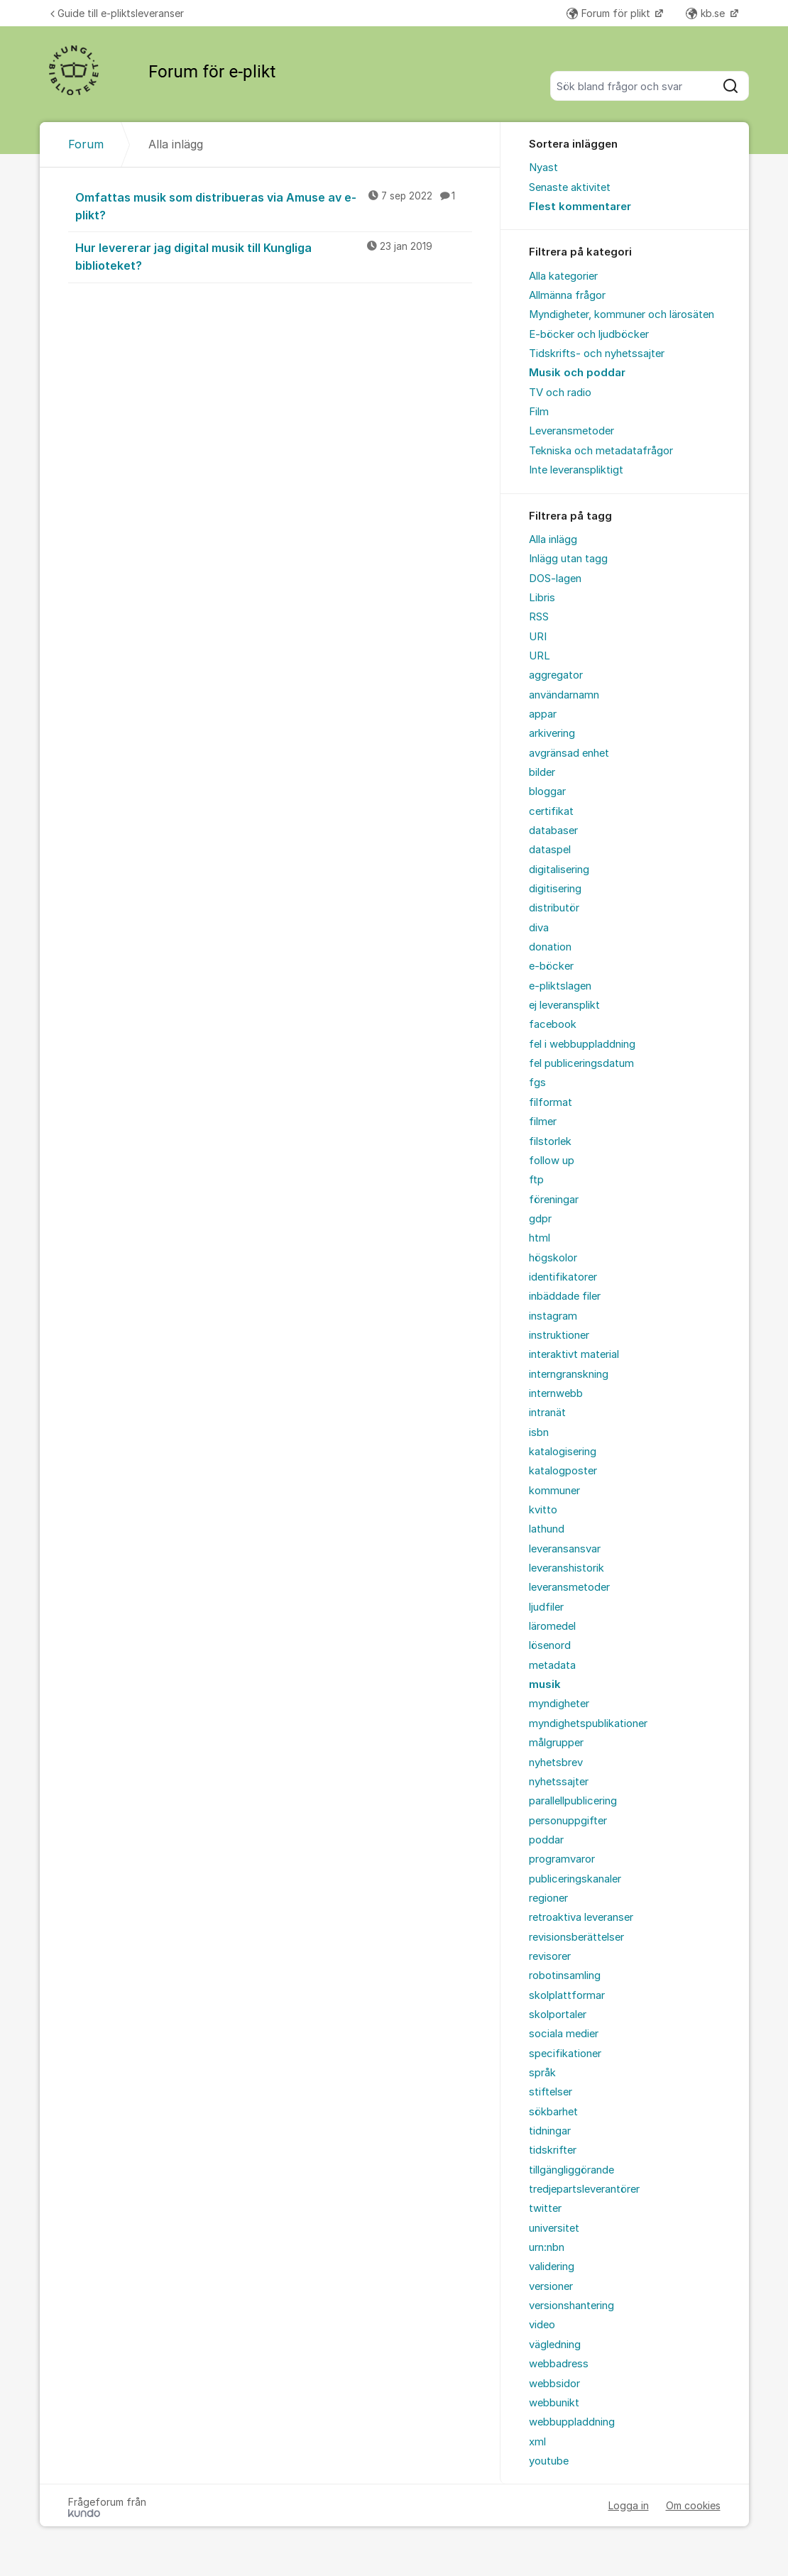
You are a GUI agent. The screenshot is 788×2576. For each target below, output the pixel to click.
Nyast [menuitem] (543, 167)
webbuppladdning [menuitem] (572, 2422)
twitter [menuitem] (545, 2208)
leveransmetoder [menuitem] (569, 1587)
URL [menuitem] (539, 656)
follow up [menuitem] (551, 1160)
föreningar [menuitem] (554, 1199)
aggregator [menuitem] (556, 675)
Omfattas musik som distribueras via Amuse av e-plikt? (273, 205)
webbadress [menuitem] (559, 2363)
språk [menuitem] (542, 2072)
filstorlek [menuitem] (550, 1141)
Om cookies (693, 2505)
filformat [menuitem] (550, 1102)
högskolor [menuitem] (553, 1257)
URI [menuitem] (538, 636)
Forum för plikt (610, 13)
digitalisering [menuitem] (559, 869)
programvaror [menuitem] (562, 1859)
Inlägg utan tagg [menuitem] (568, 558)
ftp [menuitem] (536, 1179)
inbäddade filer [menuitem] (565, 1296)
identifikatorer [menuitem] (563, 1277)
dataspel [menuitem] (550, 849)
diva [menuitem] (539, 927)
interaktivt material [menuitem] (574, 1354)
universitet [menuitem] (554, 2228)
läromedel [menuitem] (552, 1626)
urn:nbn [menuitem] (546, 2247)
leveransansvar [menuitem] (565, 1548)
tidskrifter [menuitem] (552, 2150)
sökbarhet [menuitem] (553, 2111)
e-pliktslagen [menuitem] (560, 986)
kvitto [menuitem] (543, 1509)
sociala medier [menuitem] (563, 2033)
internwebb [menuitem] (556, 1393)
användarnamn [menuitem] (564, 695)
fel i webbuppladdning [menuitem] (582, 1044)
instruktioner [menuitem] (559, 1335)
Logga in (628, 2505)
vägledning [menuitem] (555, 2344)
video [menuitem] (542, 2324)
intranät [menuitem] (547, 1412)
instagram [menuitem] (553, 1316)
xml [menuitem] (537, 2441)
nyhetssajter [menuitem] (559, 1781)
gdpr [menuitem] (540, 1218)
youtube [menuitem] (549, 2461)
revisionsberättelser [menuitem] (576, 1937)
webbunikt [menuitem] (554, 2402)
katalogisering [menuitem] (562, 1451)
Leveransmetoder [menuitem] (571, 430)
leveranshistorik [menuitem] (566, 1568)
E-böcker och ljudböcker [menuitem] (589, 334)
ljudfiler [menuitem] (546, 1607)
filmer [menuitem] (543, 1121)
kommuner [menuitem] (554, 1490)
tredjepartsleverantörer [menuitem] (584, 2189)
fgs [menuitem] (537, 1082)
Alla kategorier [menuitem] (563, 276)
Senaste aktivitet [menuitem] (570, 187)
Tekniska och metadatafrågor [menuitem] (601, 450)
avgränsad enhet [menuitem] (569, 753)
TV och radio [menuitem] (560, 392)
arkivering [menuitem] (552, 733)
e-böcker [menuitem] (551, 966)
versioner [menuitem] (551, 2286)
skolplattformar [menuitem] (567, 1995)
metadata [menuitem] (552, 1665)
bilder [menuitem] (542, 772)
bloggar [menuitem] (547, 791)
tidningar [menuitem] (550, 2131)
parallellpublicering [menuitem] (573, 1800)
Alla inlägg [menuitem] (553, 539)
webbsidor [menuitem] (554, 2383)
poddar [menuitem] (546, 1840)
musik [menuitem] (545, 1684)
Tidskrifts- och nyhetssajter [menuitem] (596, 353)
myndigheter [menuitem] (559, 1703)
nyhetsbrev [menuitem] (556, 1762)
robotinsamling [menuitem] (565, 1975)
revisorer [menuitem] (550, 1956)
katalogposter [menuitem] (563, 1470)
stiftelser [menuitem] (550, 2092)
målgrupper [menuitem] (556, 1742)
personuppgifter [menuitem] (568, 1820)
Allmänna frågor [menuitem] (567, 295)
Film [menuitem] (539, 411)
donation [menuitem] (550, 947)
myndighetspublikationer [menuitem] (588, 1723)
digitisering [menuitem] (555, 888)
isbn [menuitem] (539, 1432)
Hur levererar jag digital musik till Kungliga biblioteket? (273, 256)
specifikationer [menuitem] (565, 2053)
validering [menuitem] (551, 2266)
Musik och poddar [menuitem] (577, 372)
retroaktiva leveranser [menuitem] (581, 1917)
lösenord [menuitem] (550, 1645)
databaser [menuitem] (553, 830)
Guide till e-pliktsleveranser (117, 13)
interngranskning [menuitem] (568, 1374)
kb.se (707, 13)
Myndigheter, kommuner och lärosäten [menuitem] (621, 314)
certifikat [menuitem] (551, 811)
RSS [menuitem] (539, 616)
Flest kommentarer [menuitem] (580, 206)
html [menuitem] (539, 1238)
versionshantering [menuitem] (571, 2305)
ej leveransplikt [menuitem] (564, 1005)
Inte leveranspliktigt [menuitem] (576, 470)
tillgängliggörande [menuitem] (571, 2170)
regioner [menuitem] (548, 1898)
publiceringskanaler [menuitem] (575, 1879)
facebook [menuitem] (552, 1024)
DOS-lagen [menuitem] (555, 578)
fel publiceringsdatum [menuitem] (581, 1063)
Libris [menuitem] (542, 597)
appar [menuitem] (543, 714)
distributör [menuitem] (554, 907)
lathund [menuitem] (546, 1529)
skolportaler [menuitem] (557, 2014)
